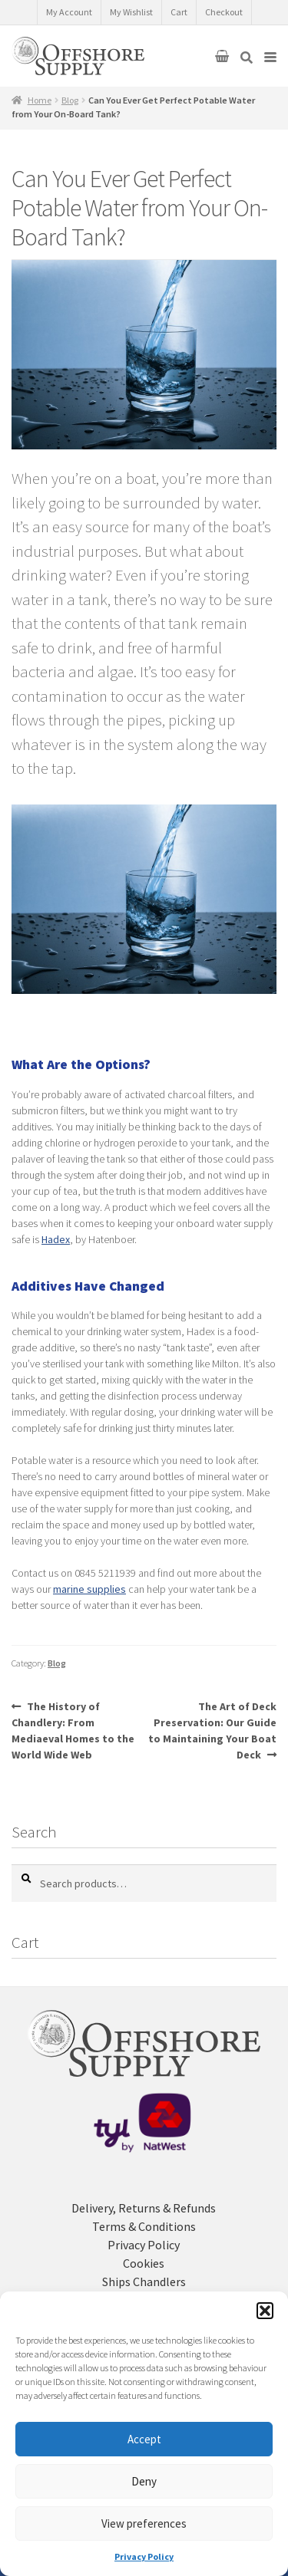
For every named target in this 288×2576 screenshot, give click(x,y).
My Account (69, 12)
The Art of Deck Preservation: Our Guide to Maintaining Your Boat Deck (212, 1730)
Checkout (224, 12)
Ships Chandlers (144, 2281)
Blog (69, 100)
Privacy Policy (144, 2556)
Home (39, 100)
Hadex (55, 1239)
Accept (144, 2439)
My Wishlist (131, 12)
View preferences (144, 2523)
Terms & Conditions (144, 2226)
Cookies (143, 2263)
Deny (144, 2481)
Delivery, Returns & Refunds (143, 2208)
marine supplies (89, 1589)
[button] (265, 2310)
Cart (178, 12)
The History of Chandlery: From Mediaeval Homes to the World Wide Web (73, 1730)
